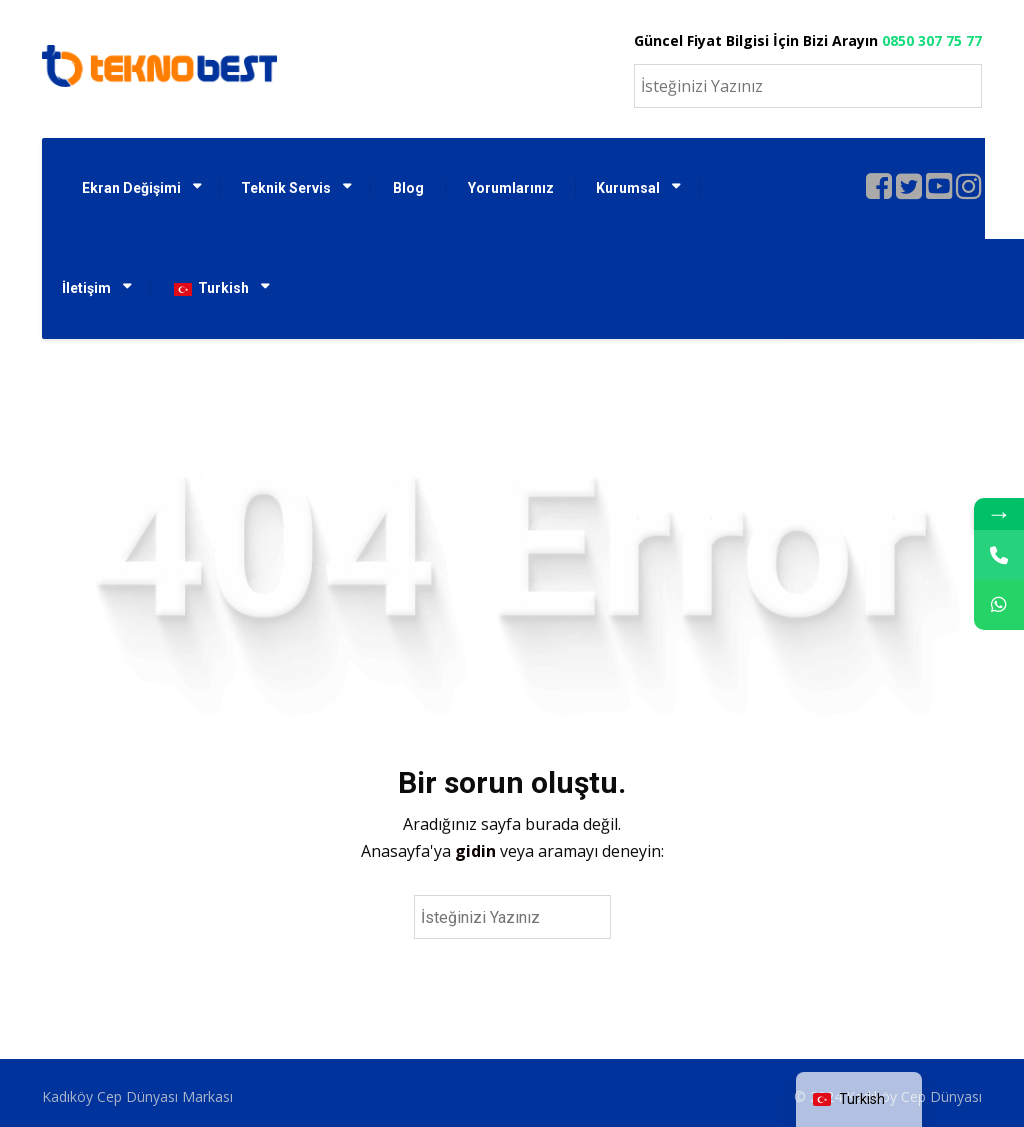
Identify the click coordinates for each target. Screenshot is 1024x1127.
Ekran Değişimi (131, 188)
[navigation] (859, 1099)
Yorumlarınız (511, 188)
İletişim (86, 288)
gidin (477, 851)
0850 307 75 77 (932, 40)
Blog (408, 188)
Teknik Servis (286, 188)
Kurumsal (628, 188)
